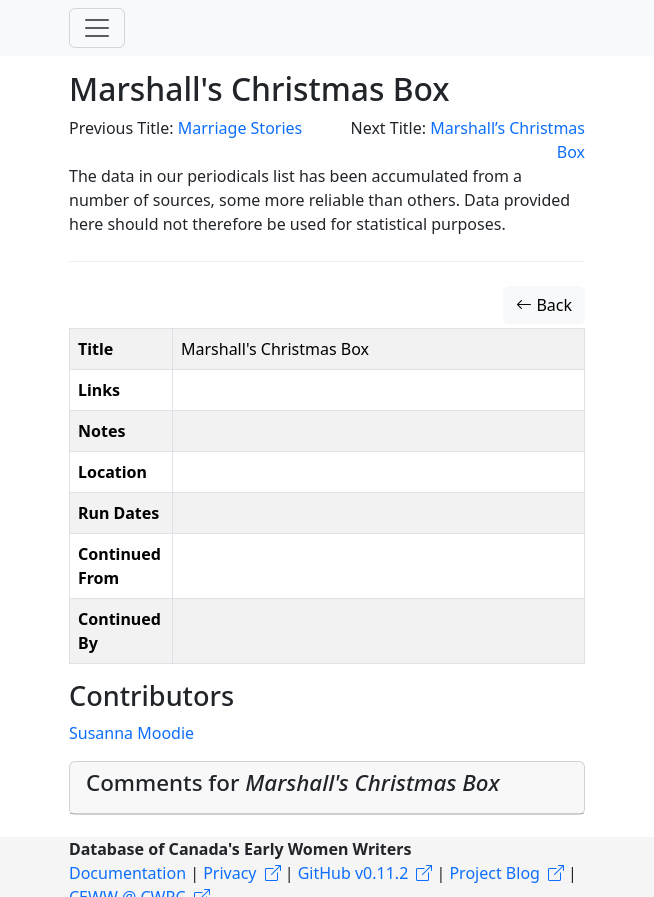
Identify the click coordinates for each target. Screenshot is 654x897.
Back (544, 305)
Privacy (229, 873)
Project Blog (494, 873)
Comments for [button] (293, 782)
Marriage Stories (240, 128)
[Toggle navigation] (97, 28)
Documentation (127, 873)
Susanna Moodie (131, 733)
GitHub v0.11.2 (353, 873)
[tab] (327, 788)
